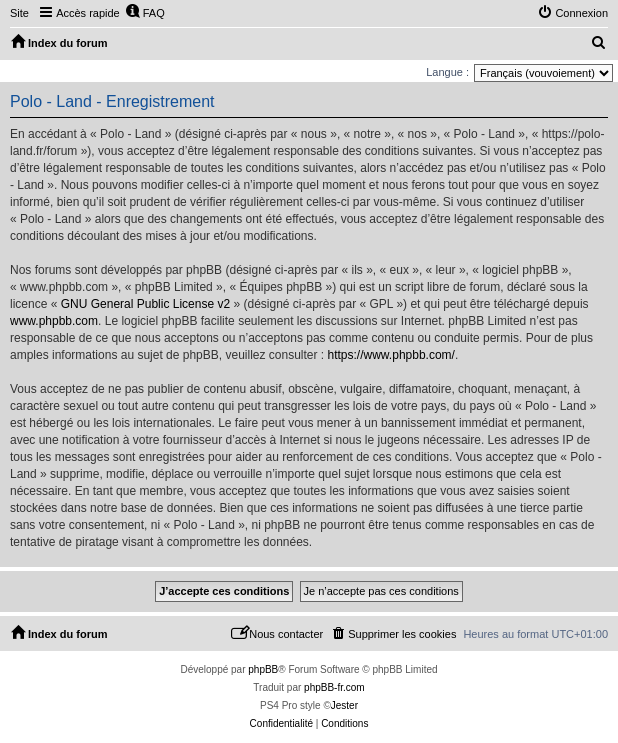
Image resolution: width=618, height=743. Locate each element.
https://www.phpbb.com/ (391, 355)
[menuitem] (145, 13)
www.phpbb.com (54, 321)
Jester (344, 705)
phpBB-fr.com (334, 687)
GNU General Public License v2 (145, 304)
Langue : (447, 72)
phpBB (263, 669)
